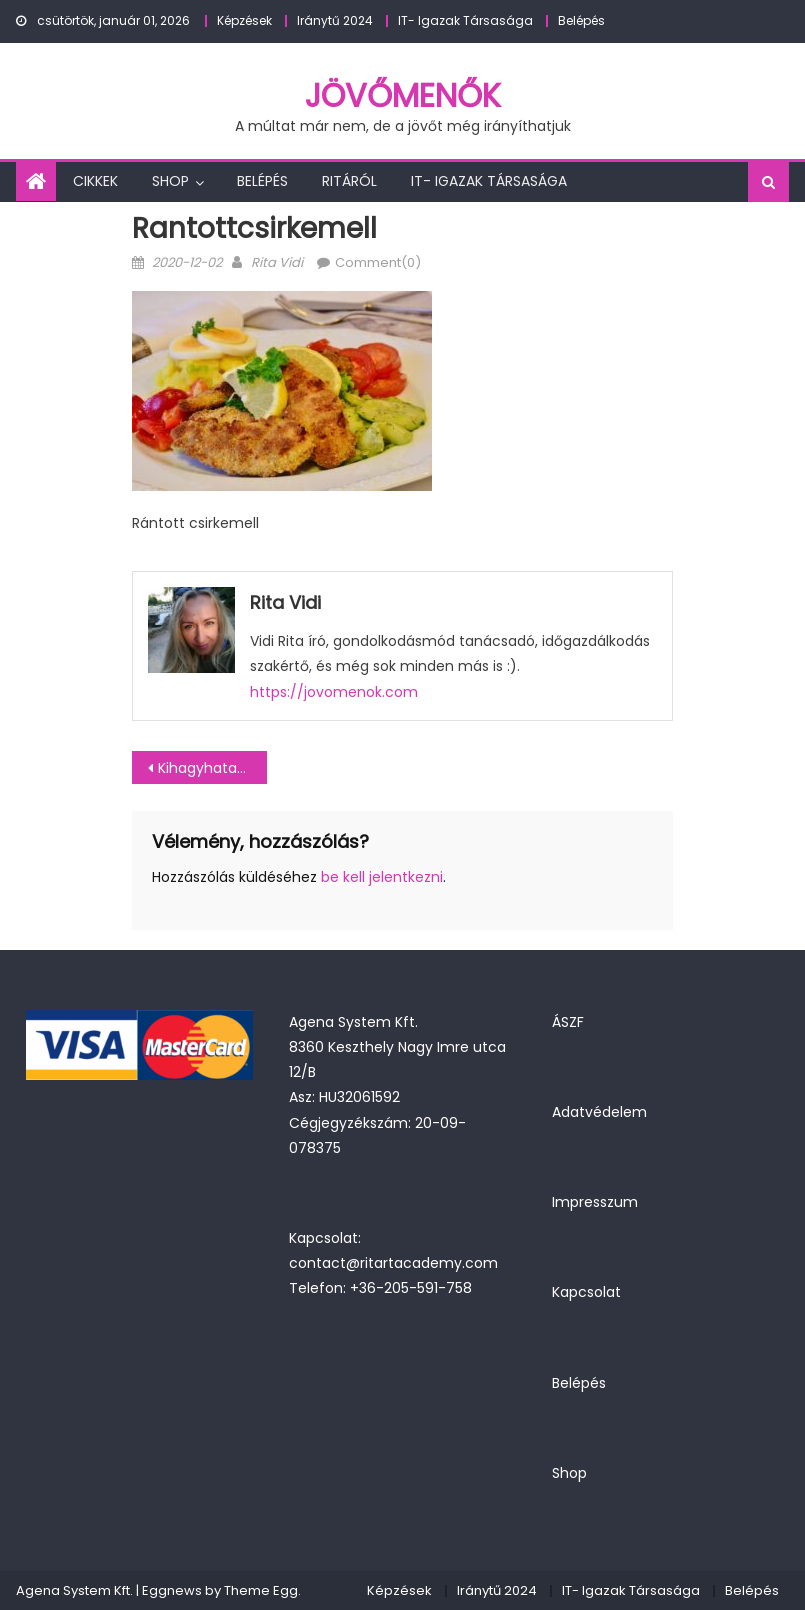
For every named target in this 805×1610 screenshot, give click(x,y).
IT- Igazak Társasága (465, 20)
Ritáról (349, 181)
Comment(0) (378, 262)
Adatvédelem (599, 1112)
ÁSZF (568, 1022)
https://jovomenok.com (334, 692)
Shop (170, 181)
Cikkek (95, 181)
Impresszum (595, 1202)
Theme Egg (261, 1590)
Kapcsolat (586, 1292)
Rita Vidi (277, 262)
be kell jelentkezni (382, 877)
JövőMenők (403, 95)
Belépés (581, 20)
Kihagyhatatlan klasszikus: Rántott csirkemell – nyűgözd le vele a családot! (212, 768)
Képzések (244, 20)
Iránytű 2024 (335, 20)
